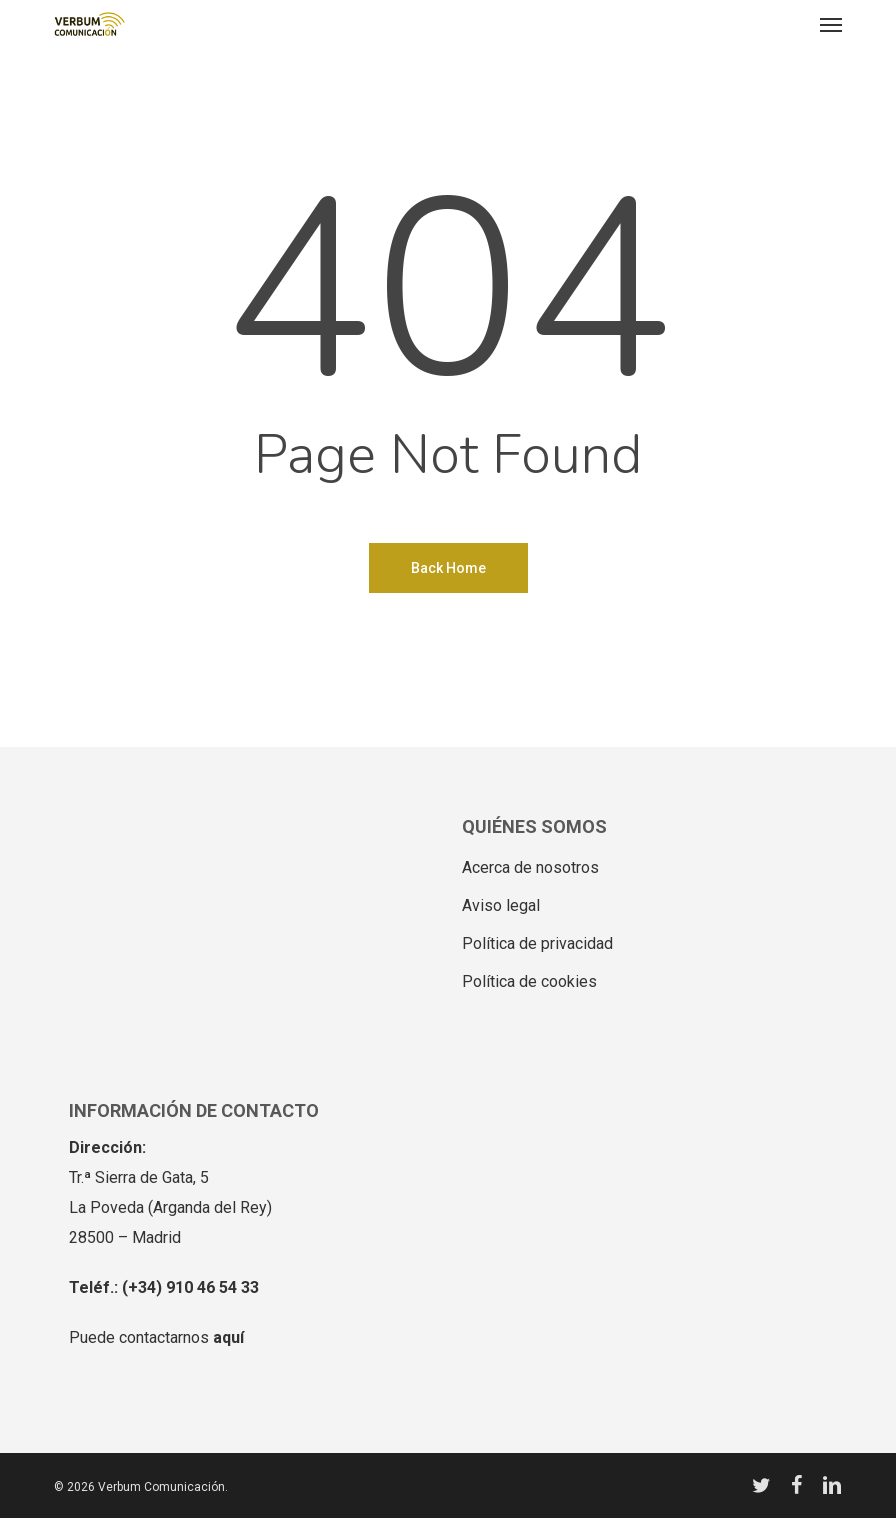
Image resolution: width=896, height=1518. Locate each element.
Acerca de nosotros (530, 867)
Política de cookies (529, 981)
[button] (831, 24)
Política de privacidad (537, 943)
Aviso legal (501, 905)
